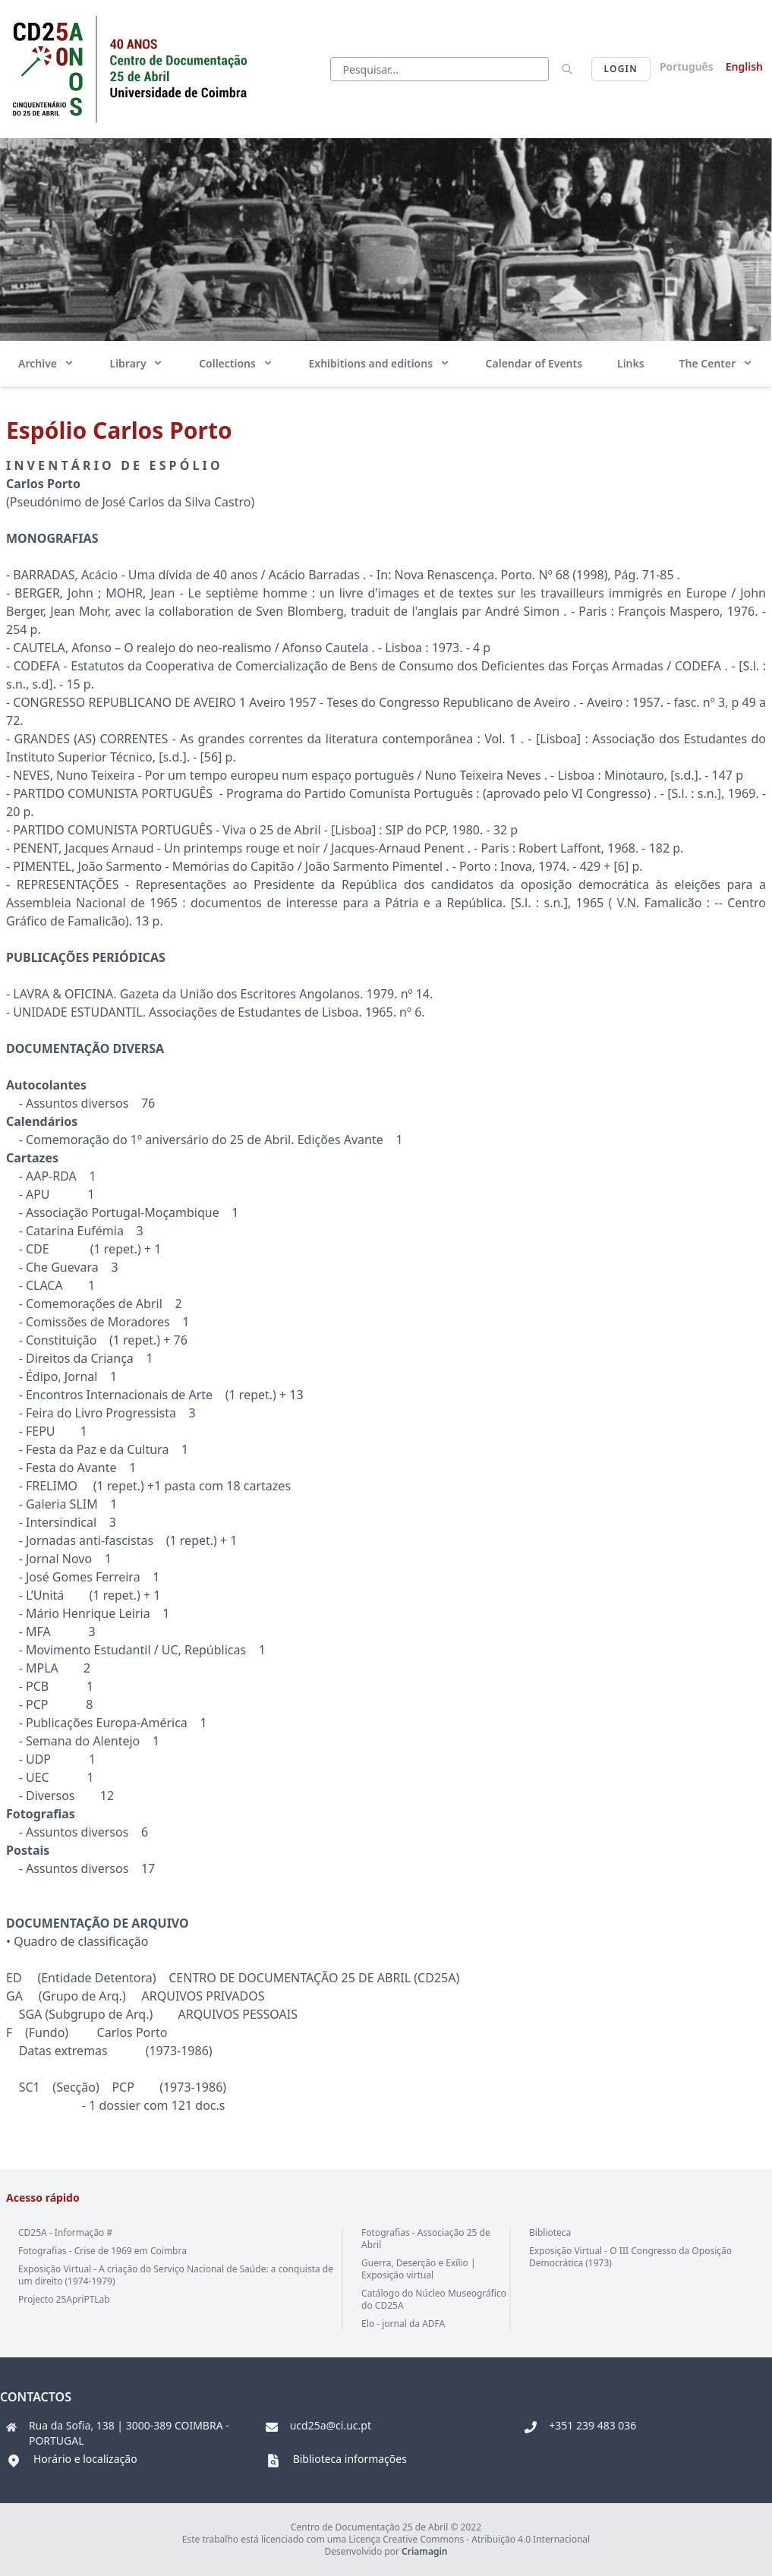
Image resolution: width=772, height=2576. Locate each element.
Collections (236, 363)
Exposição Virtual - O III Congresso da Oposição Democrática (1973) (630, 2256)
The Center (716, 363)
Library (137, 363)
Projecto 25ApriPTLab (64, 2299)
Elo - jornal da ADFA (403, 2323)
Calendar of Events (534, 363)
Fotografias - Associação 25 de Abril (425, 2238)
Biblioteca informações (350, 2458)
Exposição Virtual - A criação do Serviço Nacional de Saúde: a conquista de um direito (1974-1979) (175, 2275)
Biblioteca (550, 2232)
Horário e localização (85, 2458)
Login (621, 68)
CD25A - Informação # (65, 2232)
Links (630, 363)
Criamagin (424, 2551)
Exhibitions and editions (379, 363)
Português (687, 66)
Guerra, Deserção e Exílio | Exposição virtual (418, 2268)
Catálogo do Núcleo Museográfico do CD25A (433, 2299)
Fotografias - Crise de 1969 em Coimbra (102, 2250)
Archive (46, 363)
